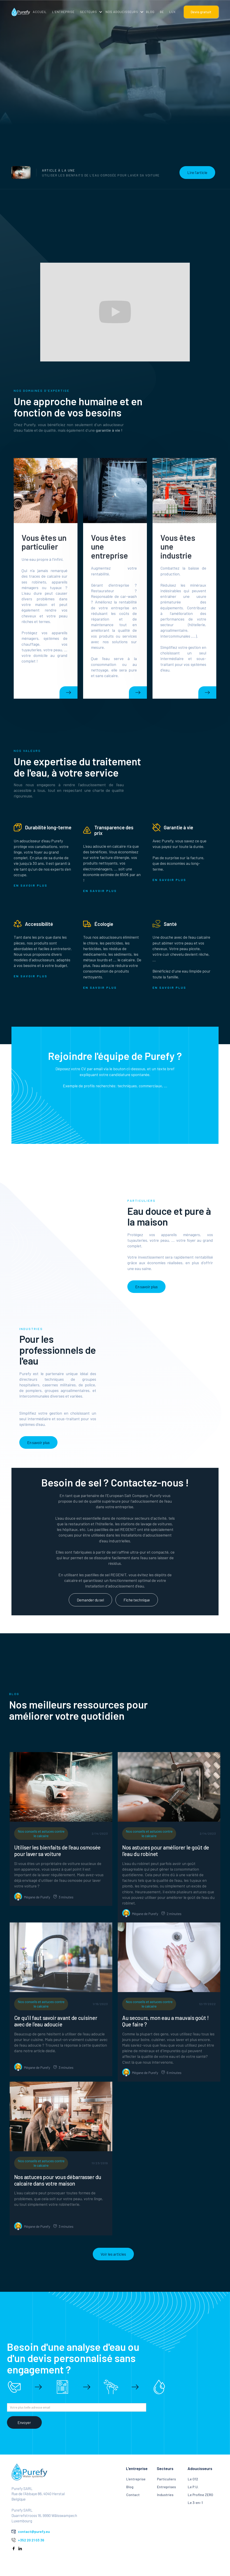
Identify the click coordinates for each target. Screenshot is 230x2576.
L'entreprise (136, 2479)
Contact (133, 2494)
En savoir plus (146, 1286)
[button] (90, 12)
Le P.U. (193, 2487)
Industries (165, 2494)
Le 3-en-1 (195, 2502)
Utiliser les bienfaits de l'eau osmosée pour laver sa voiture (57, 1850)
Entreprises (166, 2487)
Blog (129, 2487)
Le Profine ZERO (200, 2494)
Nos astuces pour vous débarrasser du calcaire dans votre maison (57, 2180)
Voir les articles (113, 2254)
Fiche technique (137, 1600)
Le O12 (193, 2479)
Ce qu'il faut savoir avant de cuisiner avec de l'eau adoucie (55, 2021)
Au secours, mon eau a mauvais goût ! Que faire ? (165, 2021)
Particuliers (166, 2479)
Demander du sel (90, 1600)
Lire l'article (197, 172)
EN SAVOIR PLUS (30, 885)
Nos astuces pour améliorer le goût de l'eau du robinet (165, 1850)
